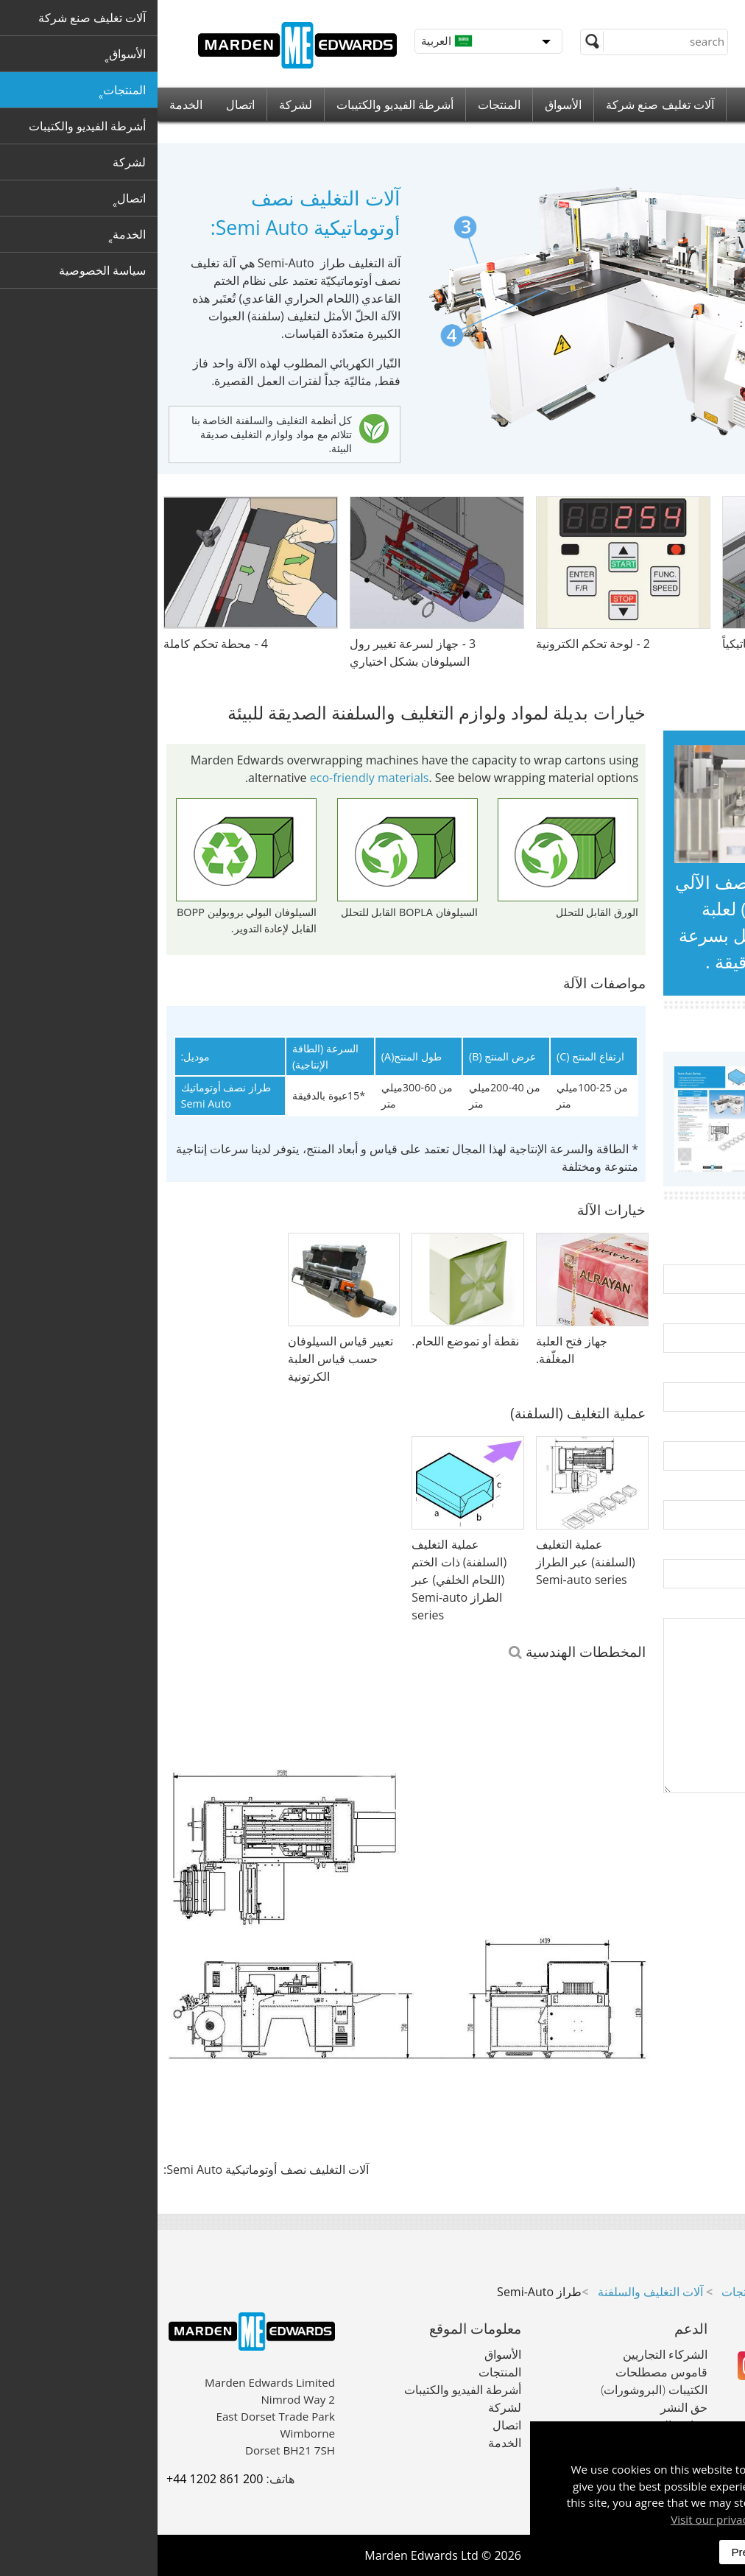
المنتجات (341, 104)
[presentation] (624, 1856)
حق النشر (526, 2407)
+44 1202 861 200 (57, 2479)
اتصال (82, 104)
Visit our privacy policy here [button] (584, 2519)
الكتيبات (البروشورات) (496, 2390)
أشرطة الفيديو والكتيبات (237, 104)
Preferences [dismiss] (603, 2552)
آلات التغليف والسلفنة (492, 2292)
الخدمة (28, 104)
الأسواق (405, 104)
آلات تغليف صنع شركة (502, 104)
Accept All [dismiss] (685, 2552)
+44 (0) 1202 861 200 (651, 15)
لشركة (138, 104)
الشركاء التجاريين (507, 2354)
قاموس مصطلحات (504, 2372)
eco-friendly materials (212, 778)
